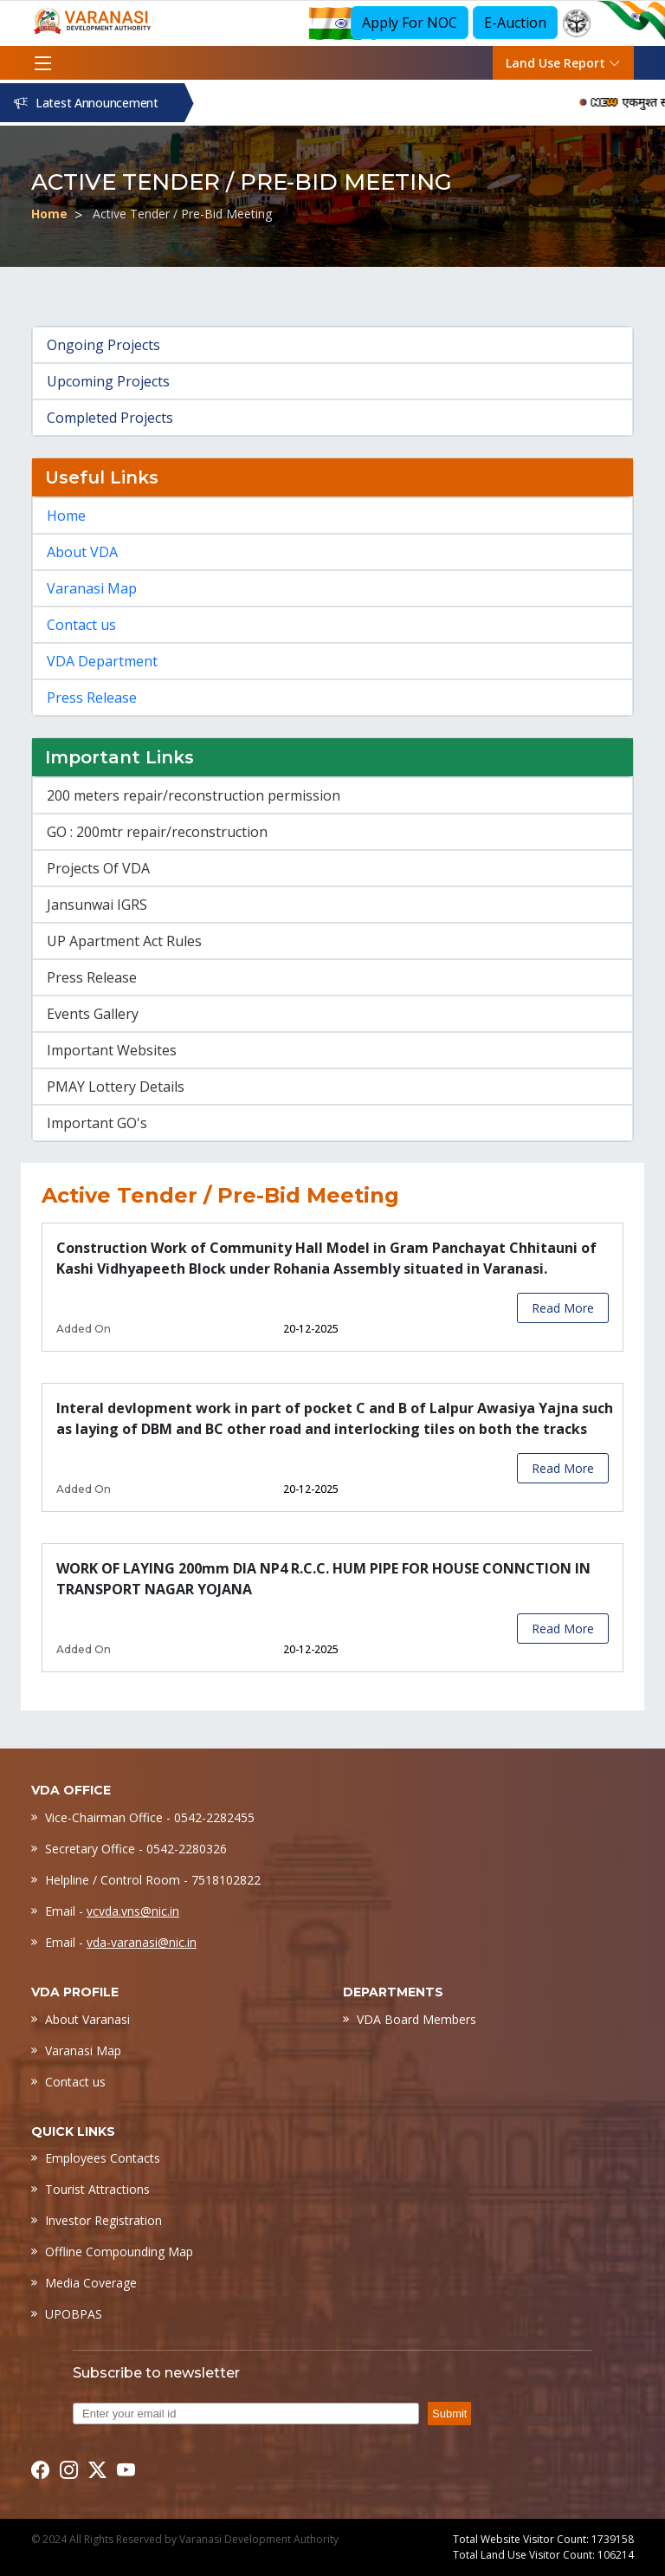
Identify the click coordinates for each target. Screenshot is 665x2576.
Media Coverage (91, 2282)
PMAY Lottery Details (115, 1086)
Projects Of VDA (98, 868)
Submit (449, 2413)
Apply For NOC (409, 22)
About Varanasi (87, 2019)
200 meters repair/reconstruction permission (193, 795)
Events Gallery (93, 1013)
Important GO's (97, 1122)
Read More (563, 1308)
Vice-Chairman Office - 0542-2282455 (150, 1817)
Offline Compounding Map (119, 2251)
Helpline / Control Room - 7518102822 (153, 1880)
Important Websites (112, 1050)
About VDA (82, 551)
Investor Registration (103, 2220)
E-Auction (515, 22)
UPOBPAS (73, 2314)
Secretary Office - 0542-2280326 (136, 1848)
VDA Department (102, 661)
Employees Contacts (102, 2158)
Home (49, 213)
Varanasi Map (92, 588)
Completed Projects (110, 417)
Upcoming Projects (108, 381)
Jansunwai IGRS (97, 904)
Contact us (81, 624)
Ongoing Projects (103, 344)
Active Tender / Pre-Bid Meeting (182, 213)
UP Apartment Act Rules (124, 941)
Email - (112, 1911)
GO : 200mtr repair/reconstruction (157, 831)
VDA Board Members (416, 2019)
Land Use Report (563, 63)
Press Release (92, 697)
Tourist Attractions (97, 2189)
